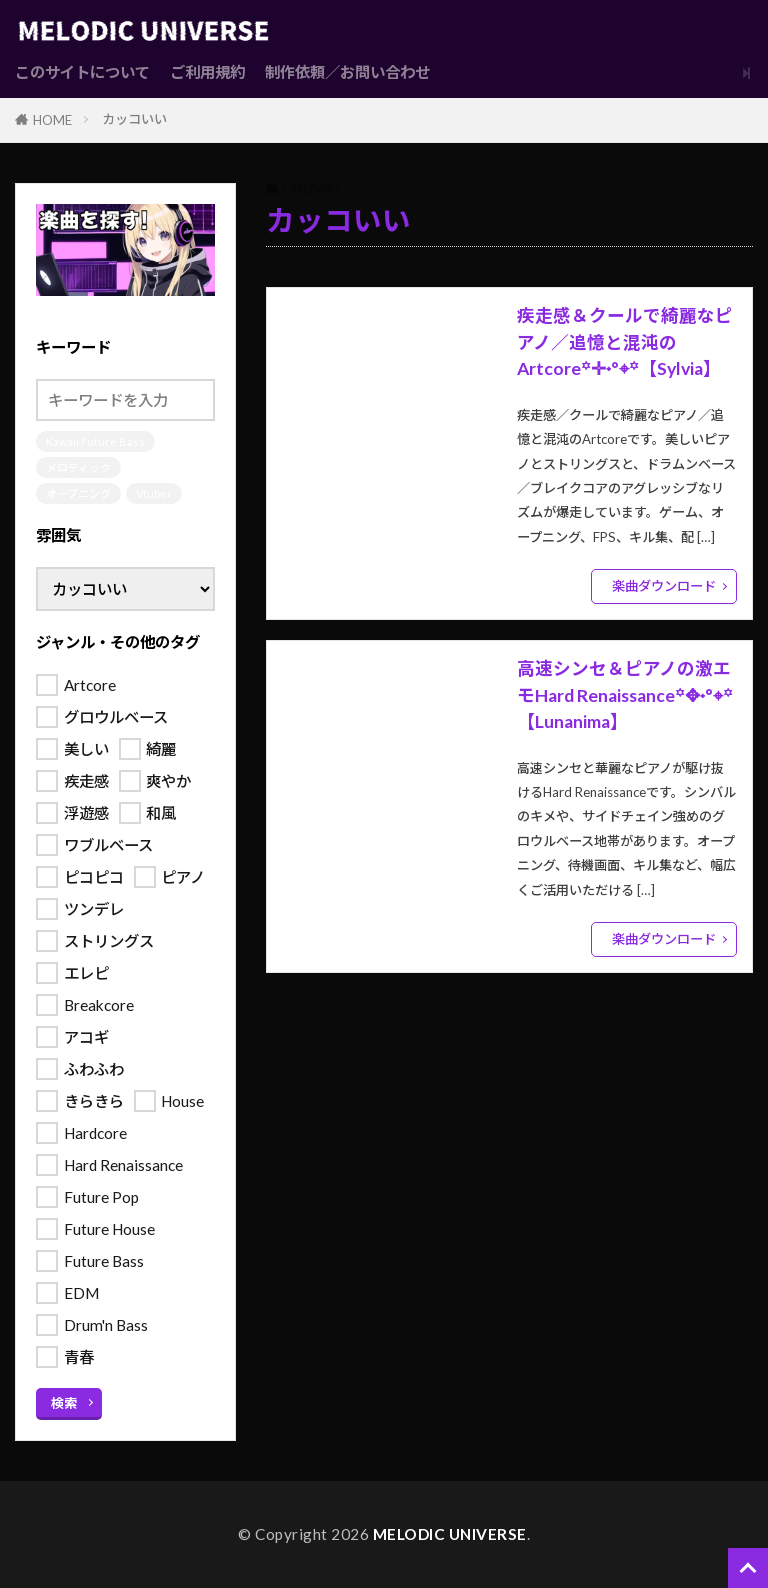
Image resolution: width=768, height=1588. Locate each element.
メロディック (78, 467)
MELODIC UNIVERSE (450, 1534)
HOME (52, 120)
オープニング (78, 493)
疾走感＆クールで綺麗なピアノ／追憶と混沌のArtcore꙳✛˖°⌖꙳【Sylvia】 (625, 342)
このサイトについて (82, 72)
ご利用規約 (207, 72)
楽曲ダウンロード (664, 586)
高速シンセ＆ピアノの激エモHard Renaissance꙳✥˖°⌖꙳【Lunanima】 (625, 695)
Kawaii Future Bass (95, 441)
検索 (64, 1403)
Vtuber (154, 493)
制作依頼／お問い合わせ (347, 72)
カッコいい (134, 119)
